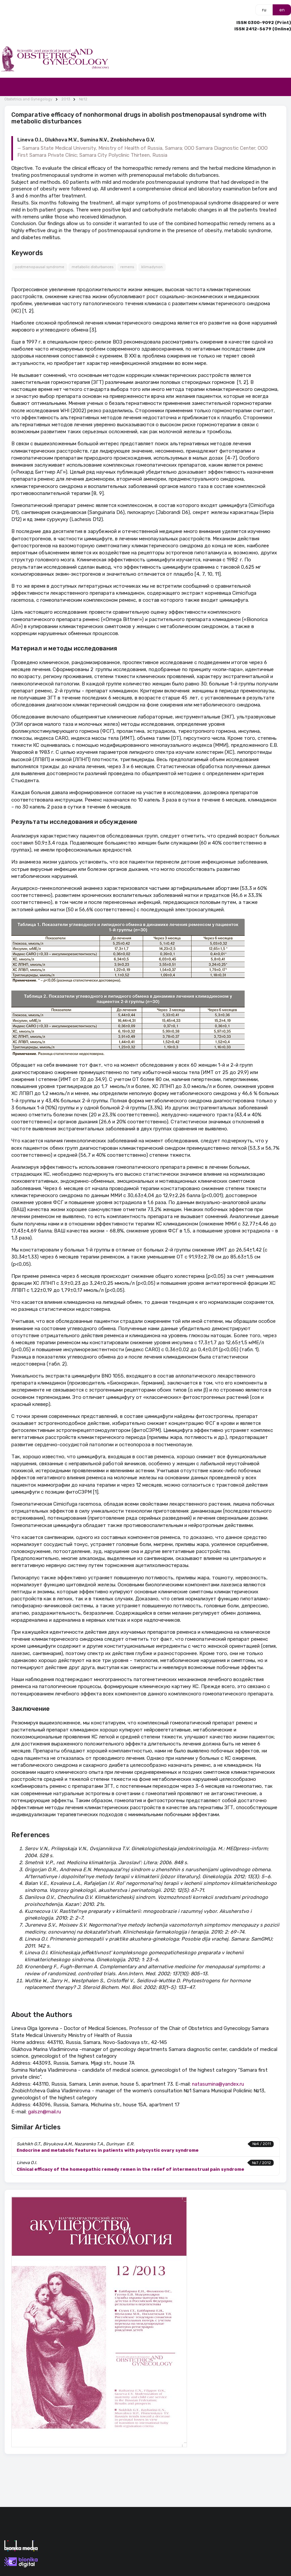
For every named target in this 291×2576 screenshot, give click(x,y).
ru (264, 9)
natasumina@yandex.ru (218, 2084)
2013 (65, 99)
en (282, 9)
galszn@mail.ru (44, 2112)
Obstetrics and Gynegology (28, 99)
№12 (83, 99)
